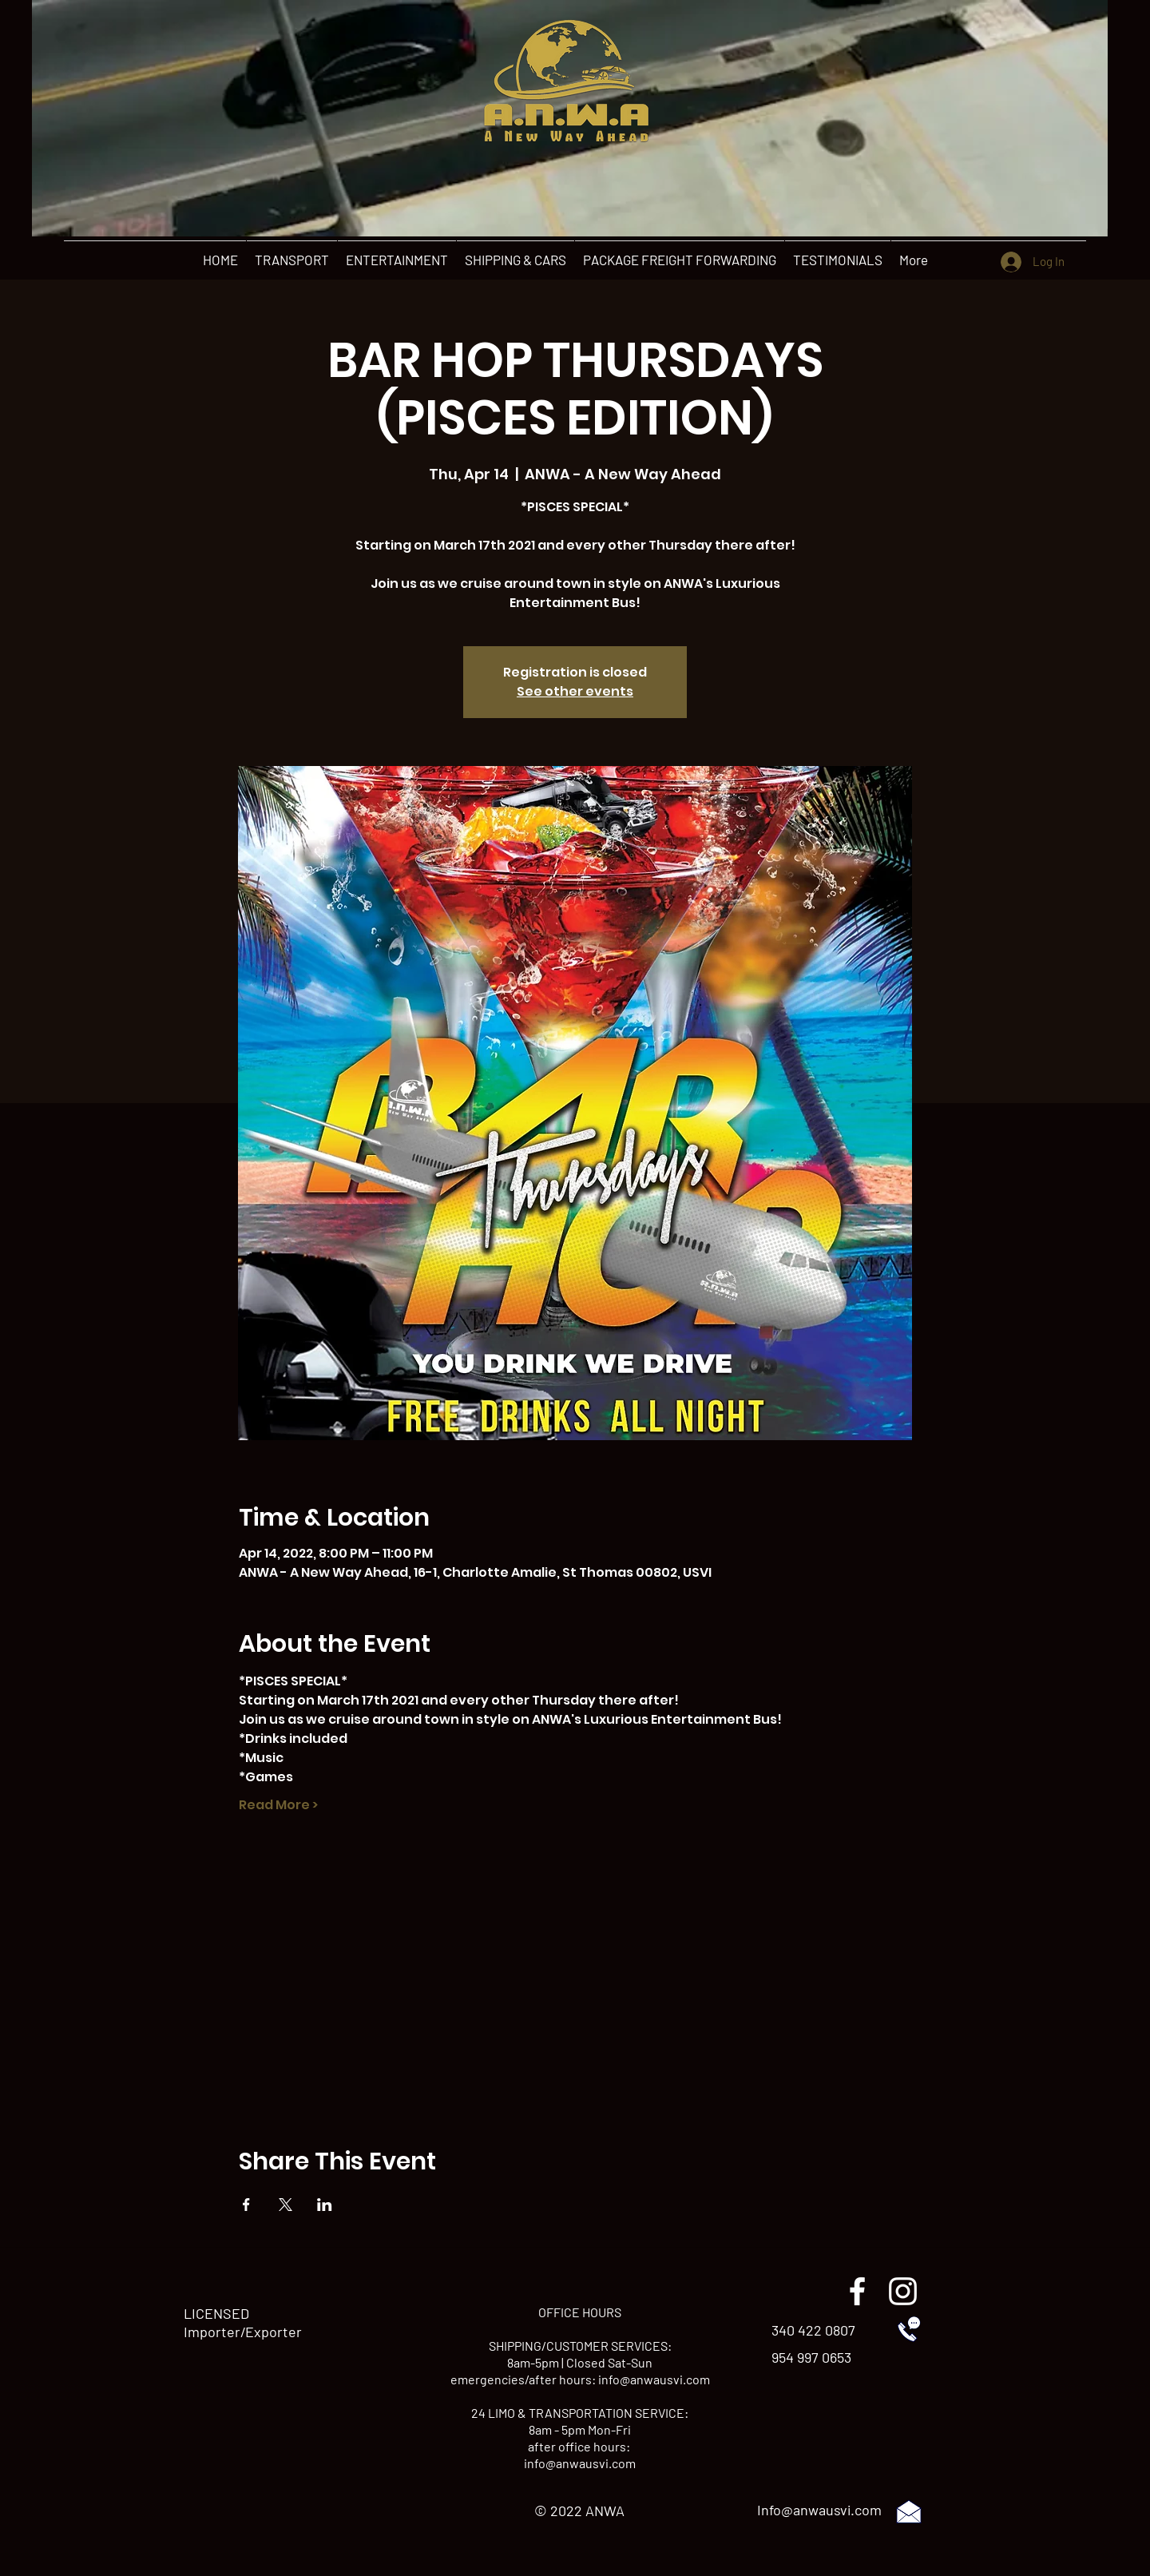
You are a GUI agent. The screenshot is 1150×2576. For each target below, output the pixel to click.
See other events (575, 691)
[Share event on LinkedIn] (324, 2204)
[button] (291, 260)
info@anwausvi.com (654, 2379)
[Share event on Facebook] (246, 2204)
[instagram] (903, 2291)
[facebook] (857, 2291)
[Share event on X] (285, 2204)
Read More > (278, 1805)
